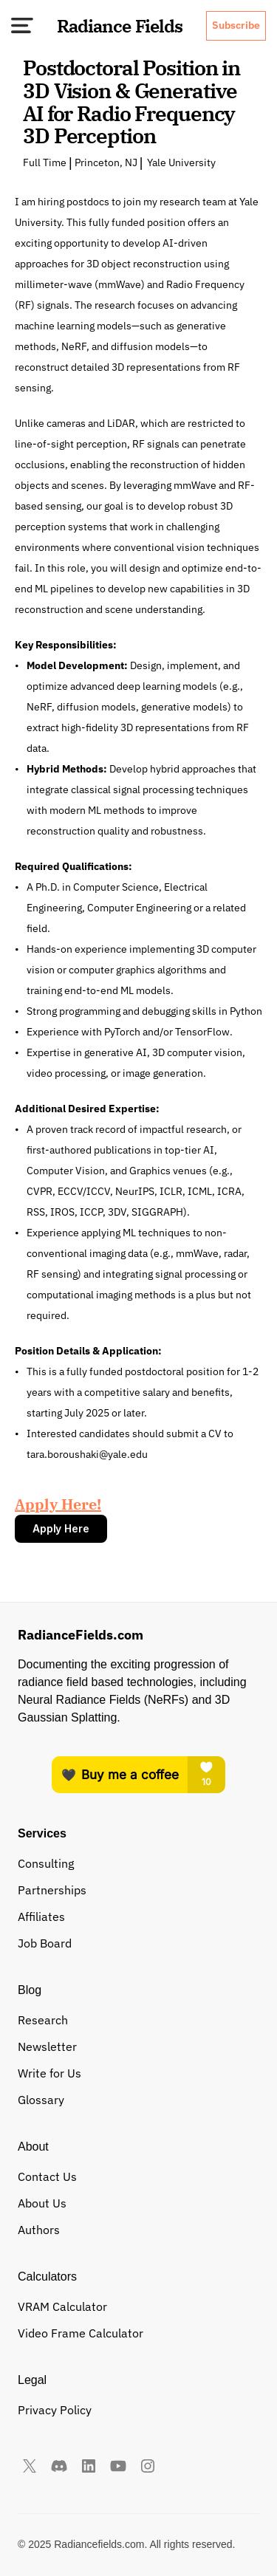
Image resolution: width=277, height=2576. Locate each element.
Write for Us (49, 2073)
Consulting (46, 1863)
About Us (42, 2203)
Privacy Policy (55, 2409)
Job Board (45, 1943)
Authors (39, 2229)
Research (43, 2019)
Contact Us (47, 2176)
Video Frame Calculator (80, 2333)
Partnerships (52, 1890)
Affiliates (41, 1916)
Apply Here (61, 1528)
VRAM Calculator (62, 2306)
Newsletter (47, 2046)
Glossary (41, 2099)
